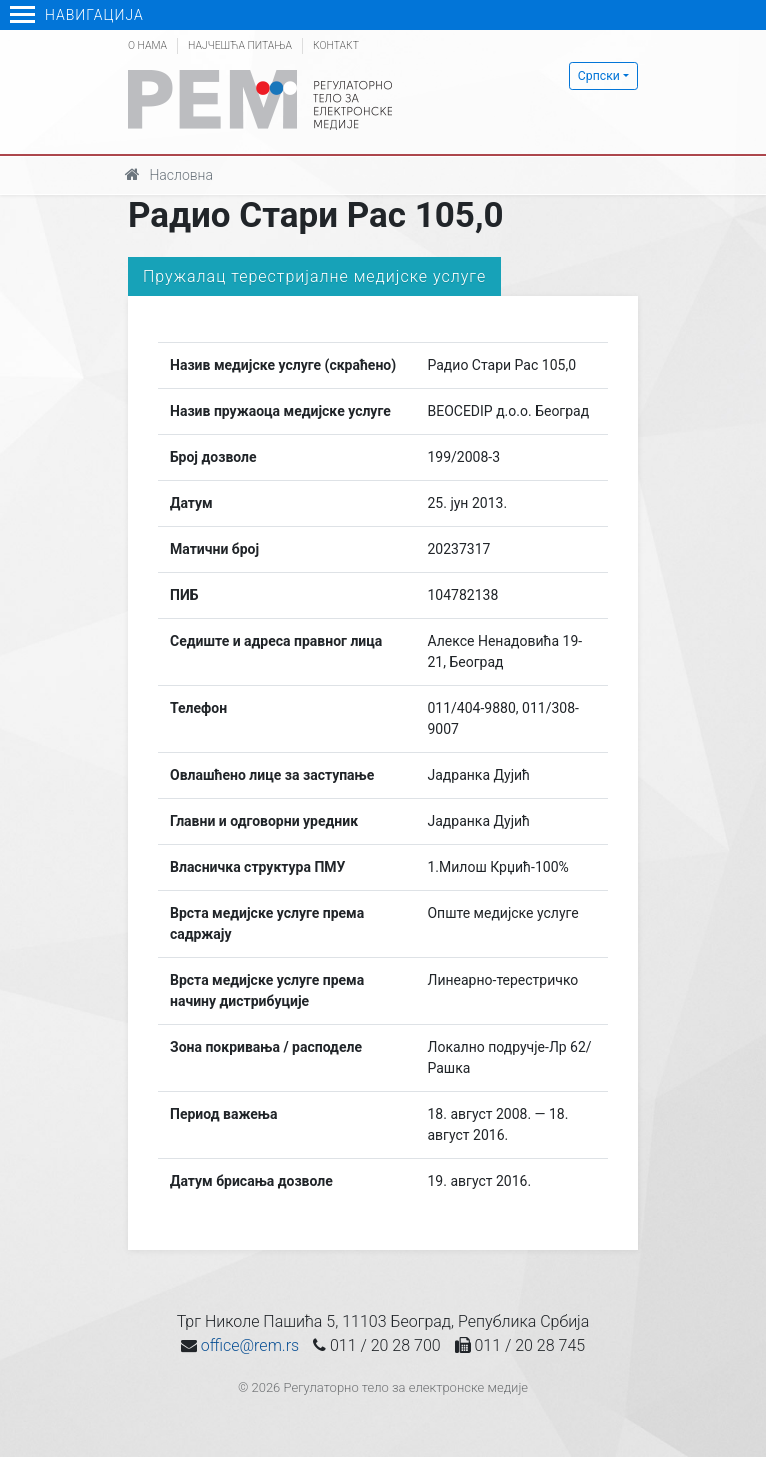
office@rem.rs (250, 1345)
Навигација (77, 15)
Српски (599, 76)
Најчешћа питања (240, 45)
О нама (147, 45)
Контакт (336, 45)
